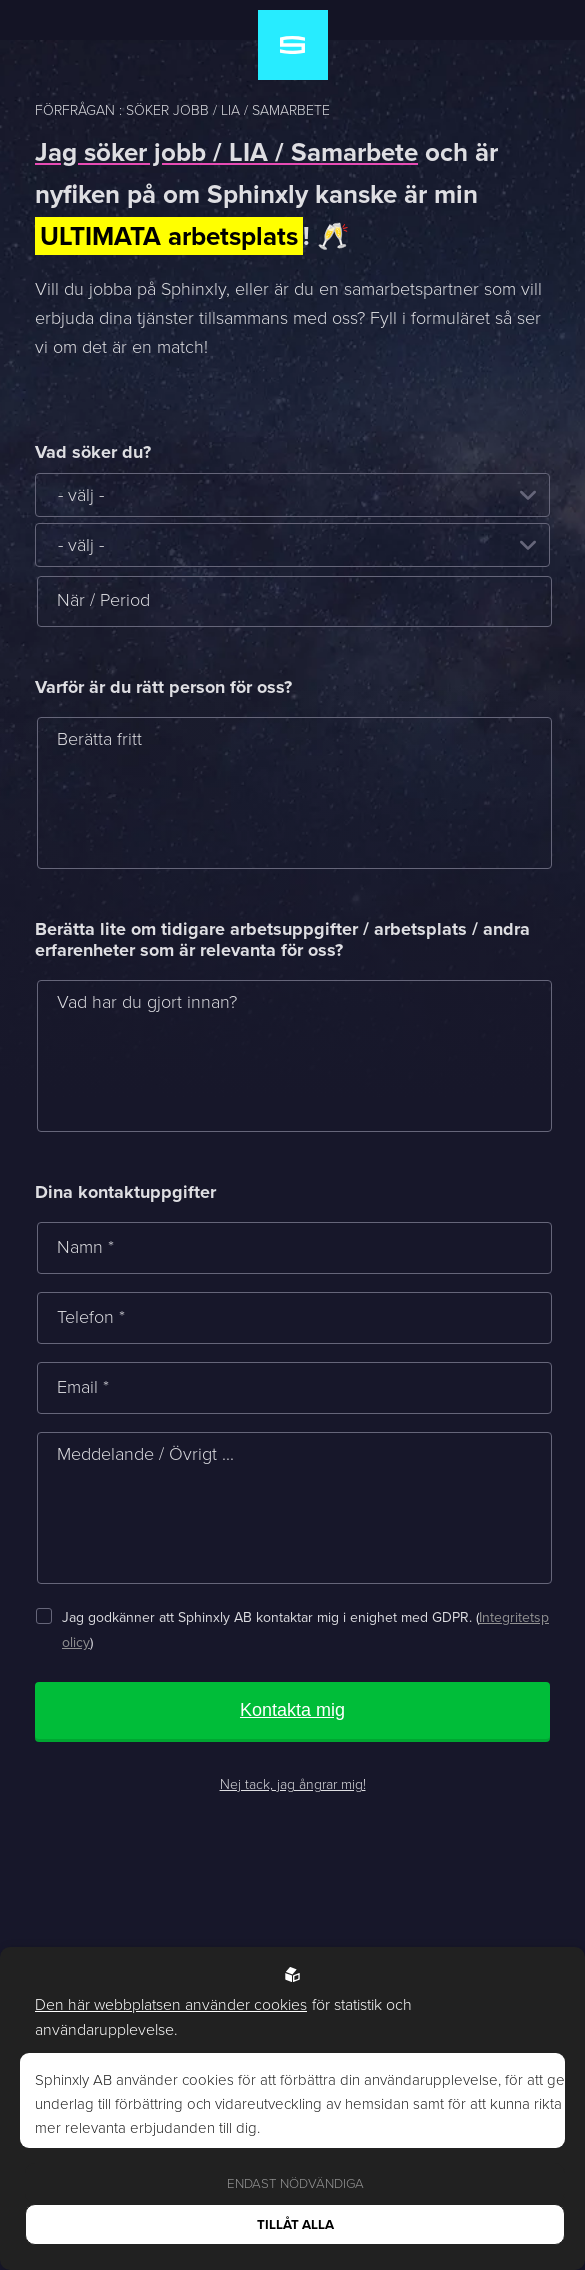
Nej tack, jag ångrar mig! (293, 1784)
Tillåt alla (295, 2224)
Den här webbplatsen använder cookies (171, 2004)
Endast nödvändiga (295, 2183)
